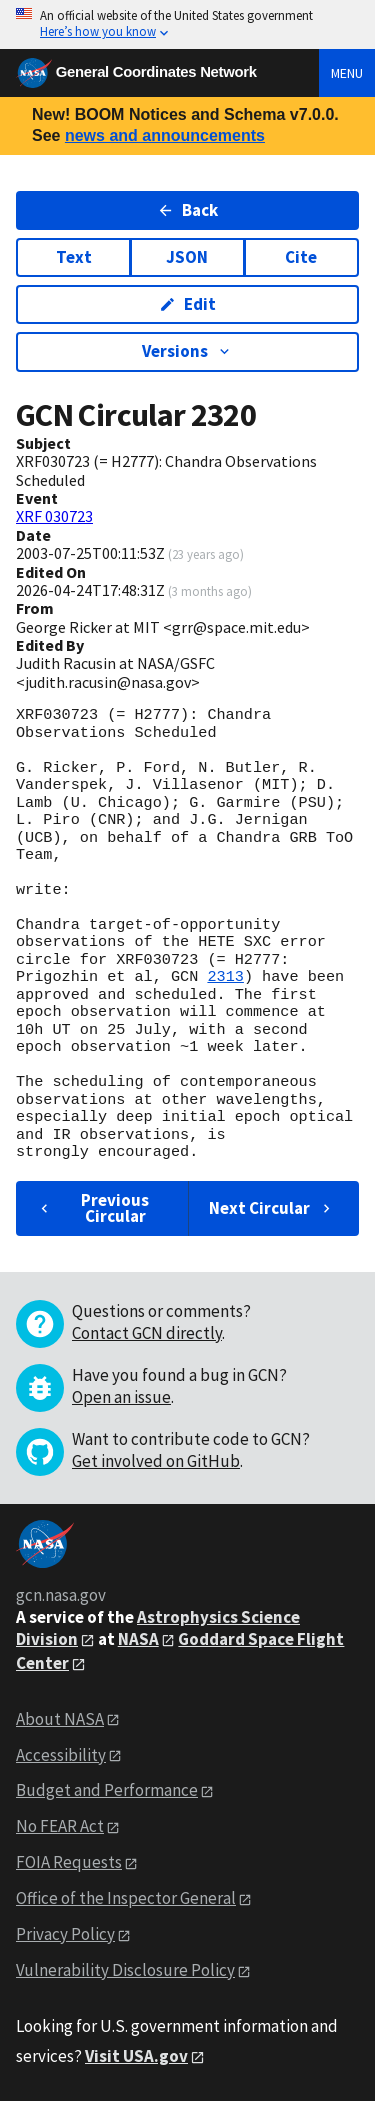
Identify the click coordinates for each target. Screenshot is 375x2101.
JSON (187, 257)
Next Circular (272, 1208)
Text (74, 257)
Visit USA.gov (136, 2056)
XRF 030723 (54, 516)
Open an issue (121, 1397)
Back (187, 210)
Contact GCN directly (147, 1333)
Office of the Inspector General (126, 1898)
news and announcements (165, 135)
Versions (187, 351)
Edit (187, 304)
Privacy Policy (65, 1934)
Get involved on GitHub (156, 1461)
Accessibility (61, 1755)
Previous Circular (92, 1207)
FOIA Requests (69, 1862)
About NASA (60, 1719)
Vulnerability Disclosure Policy (125, 1970)
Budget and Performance (107, 1790)
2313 (225, 977)
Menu (347, 73)
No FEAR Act (60, 1826)
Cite (301, 257)
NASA (138, 1639)
